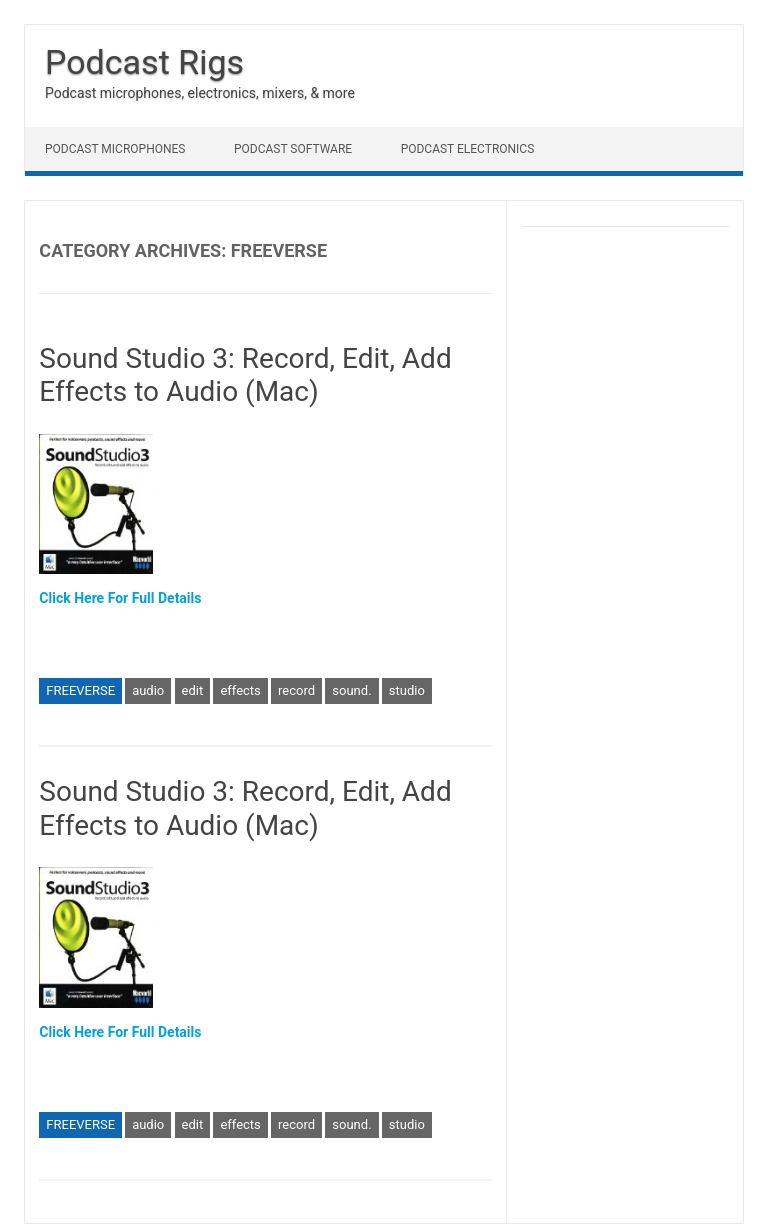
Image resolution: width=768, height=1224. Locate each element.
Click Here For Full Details (120, 598)
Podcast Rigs (144, 62)
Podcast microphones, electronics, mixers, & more (200, 93)
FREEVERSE (80, 690)
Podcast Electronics (468, 149)
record (296, 690)
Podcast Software (293, 149)
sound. (351, 690)
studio (407, 690)
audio (148, 690)
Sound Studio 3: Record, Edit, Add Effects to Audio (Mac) (245, 375)
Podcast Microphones (115, 149)
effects (240, 690)
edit (193, 690)
